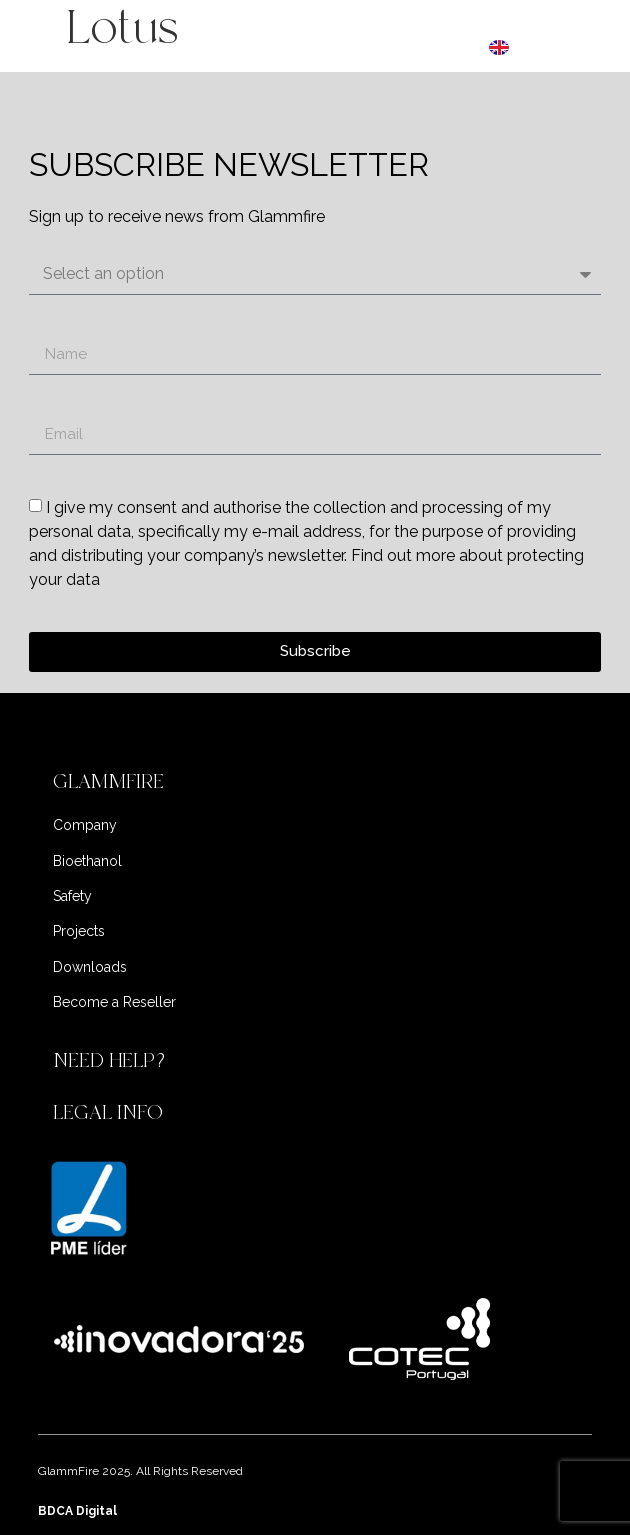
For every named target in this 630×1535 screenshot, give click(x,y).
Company (85, 825)
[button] (315, 782)
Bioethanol (87, 861)
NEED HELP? (112, 1060)
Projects (79, 931)
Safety (72, 896)
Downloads (90, 967)
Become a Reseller (114, 1002)
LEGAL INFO (108, 1112)
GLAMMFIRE (108, 781)
